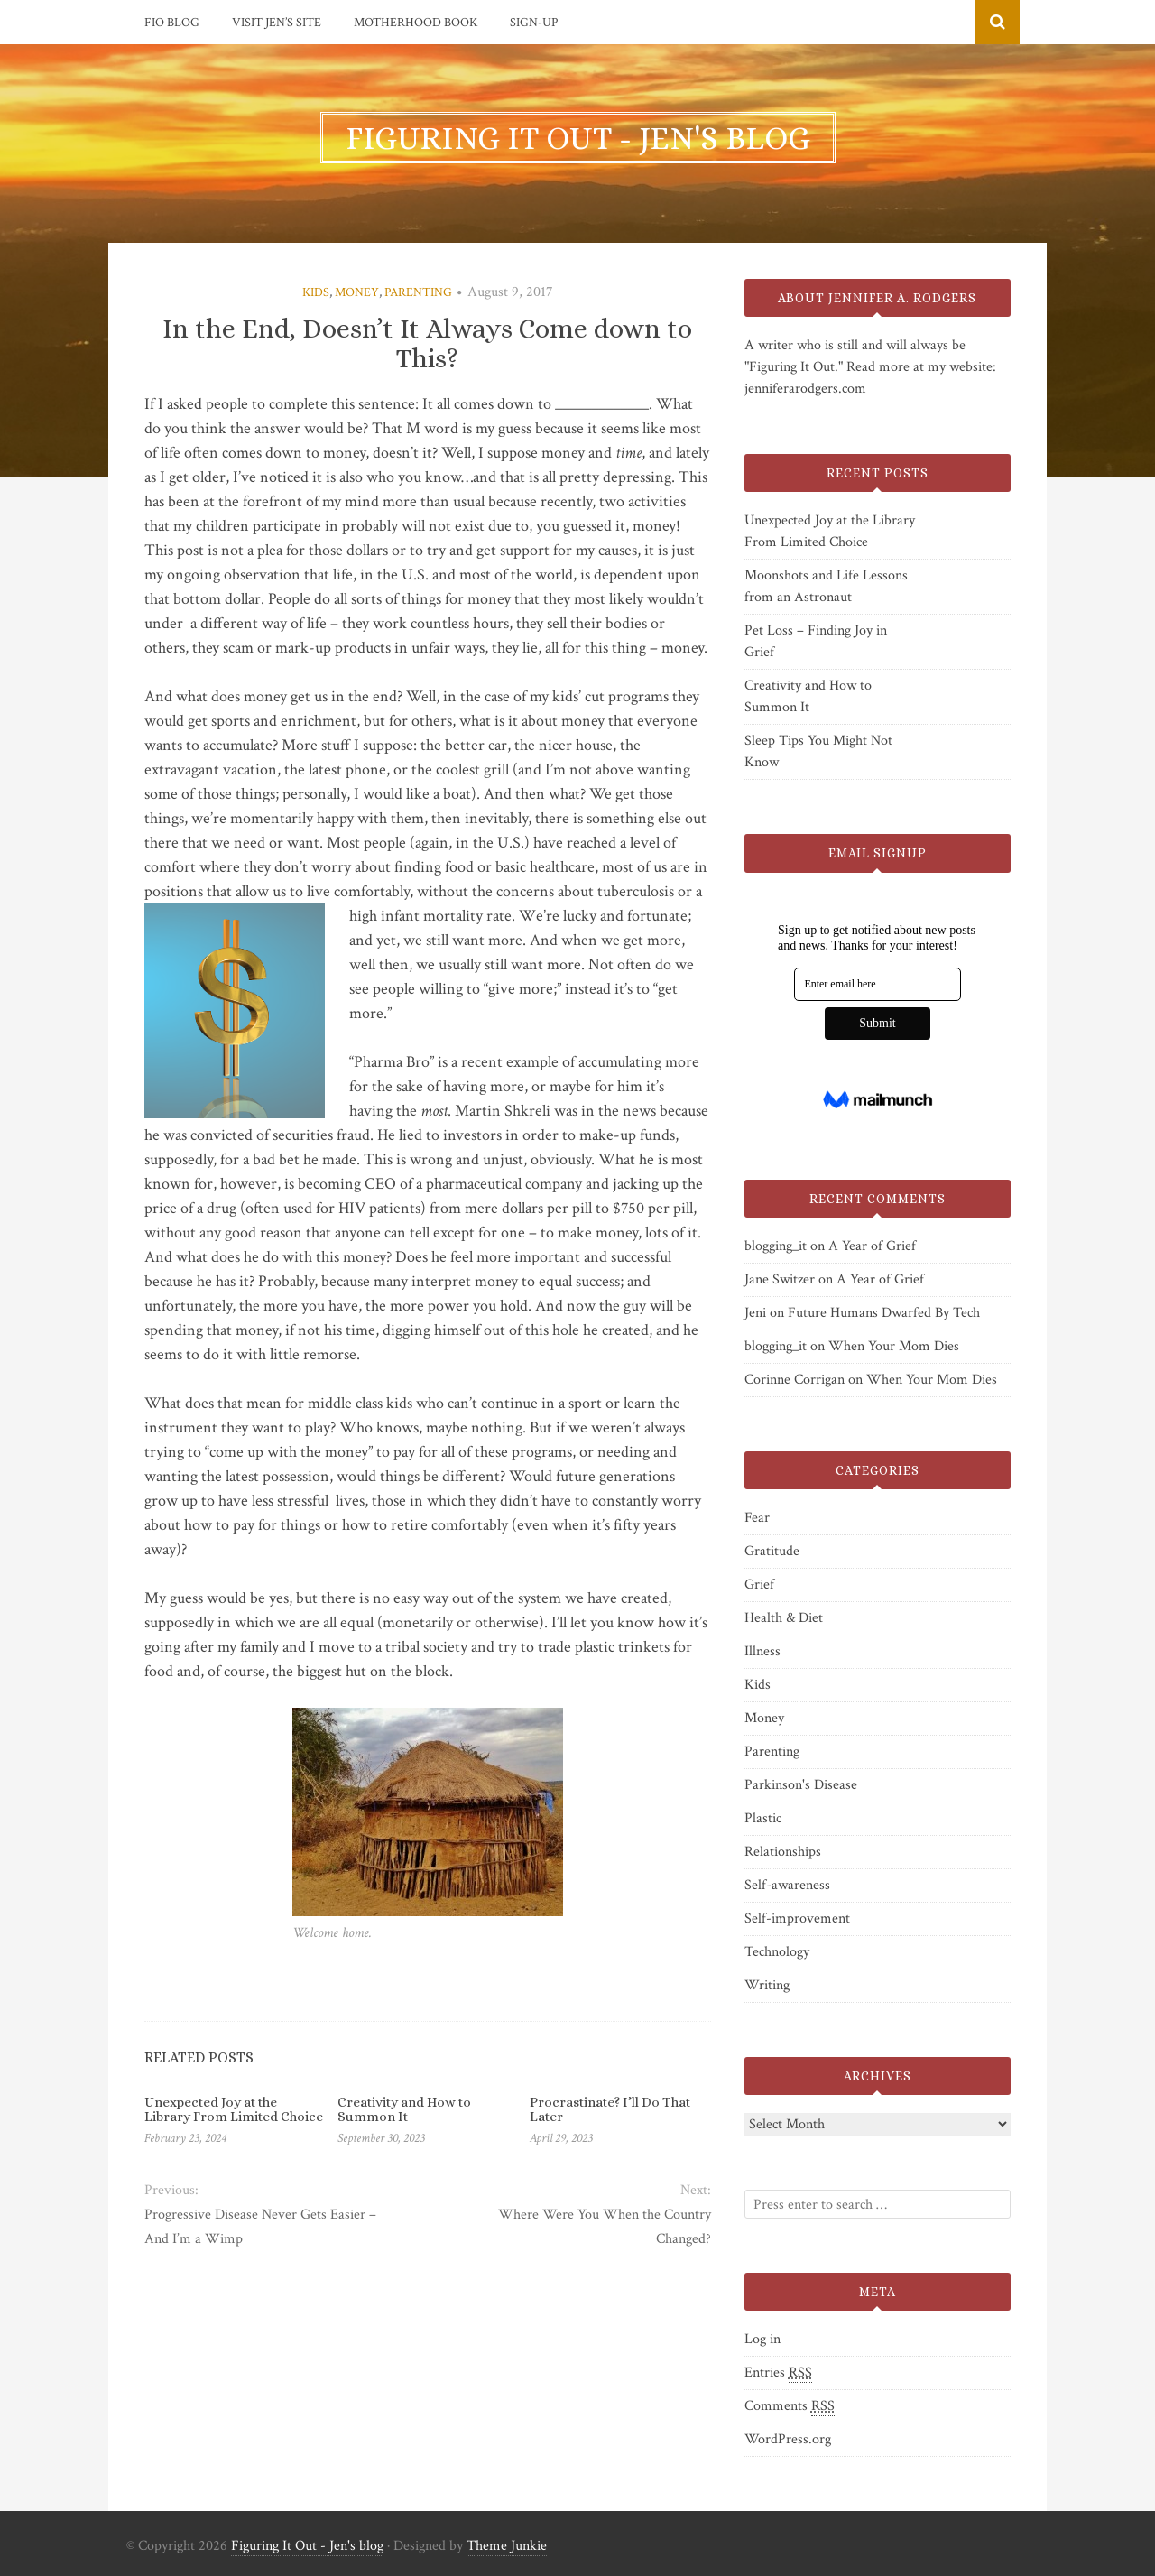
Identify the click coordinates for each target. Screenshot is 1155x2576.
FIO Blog (171, 22)
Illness (762, 1651)
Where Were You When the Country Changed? (604, 2226)
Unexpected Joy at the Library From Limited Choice (233, 2110)
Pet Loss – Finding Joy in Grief (815, 641)
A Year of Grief (872, 1246)
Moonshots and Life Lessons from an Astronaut (826, 586)
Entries (778, 2373)
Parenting (418, 292)
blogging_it (775, 1246)
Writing (767, 1985)
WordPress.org (787, 2439)
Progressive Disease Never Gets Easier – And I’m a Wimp (260, 2226)
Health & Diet (783, 1617)
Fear (757, 1517)
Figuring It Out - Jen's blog (307, 2545)
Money (357, 292)
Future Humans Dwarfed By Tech (884, 1312)
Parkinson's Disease (800, 1784)
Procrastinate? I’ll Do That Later (610, 2110)
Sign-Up (534, 22)
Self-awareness (787, 1885)
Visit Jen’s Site (276, 22)
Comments (789, 2406)
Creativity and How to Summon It (404, 2110)
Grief (759, 1584)
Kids (315, 292)
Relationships (782, 1851)
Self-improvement (797, 1918)
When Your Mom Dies (893, 1346)
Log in (762, 2339)
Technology (776, 1951)
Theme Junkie (507, 2545)
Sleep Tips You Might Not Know (818, 751)
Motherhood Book (415, 22)
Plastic (762, 1818)
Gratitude (771, 1551)
